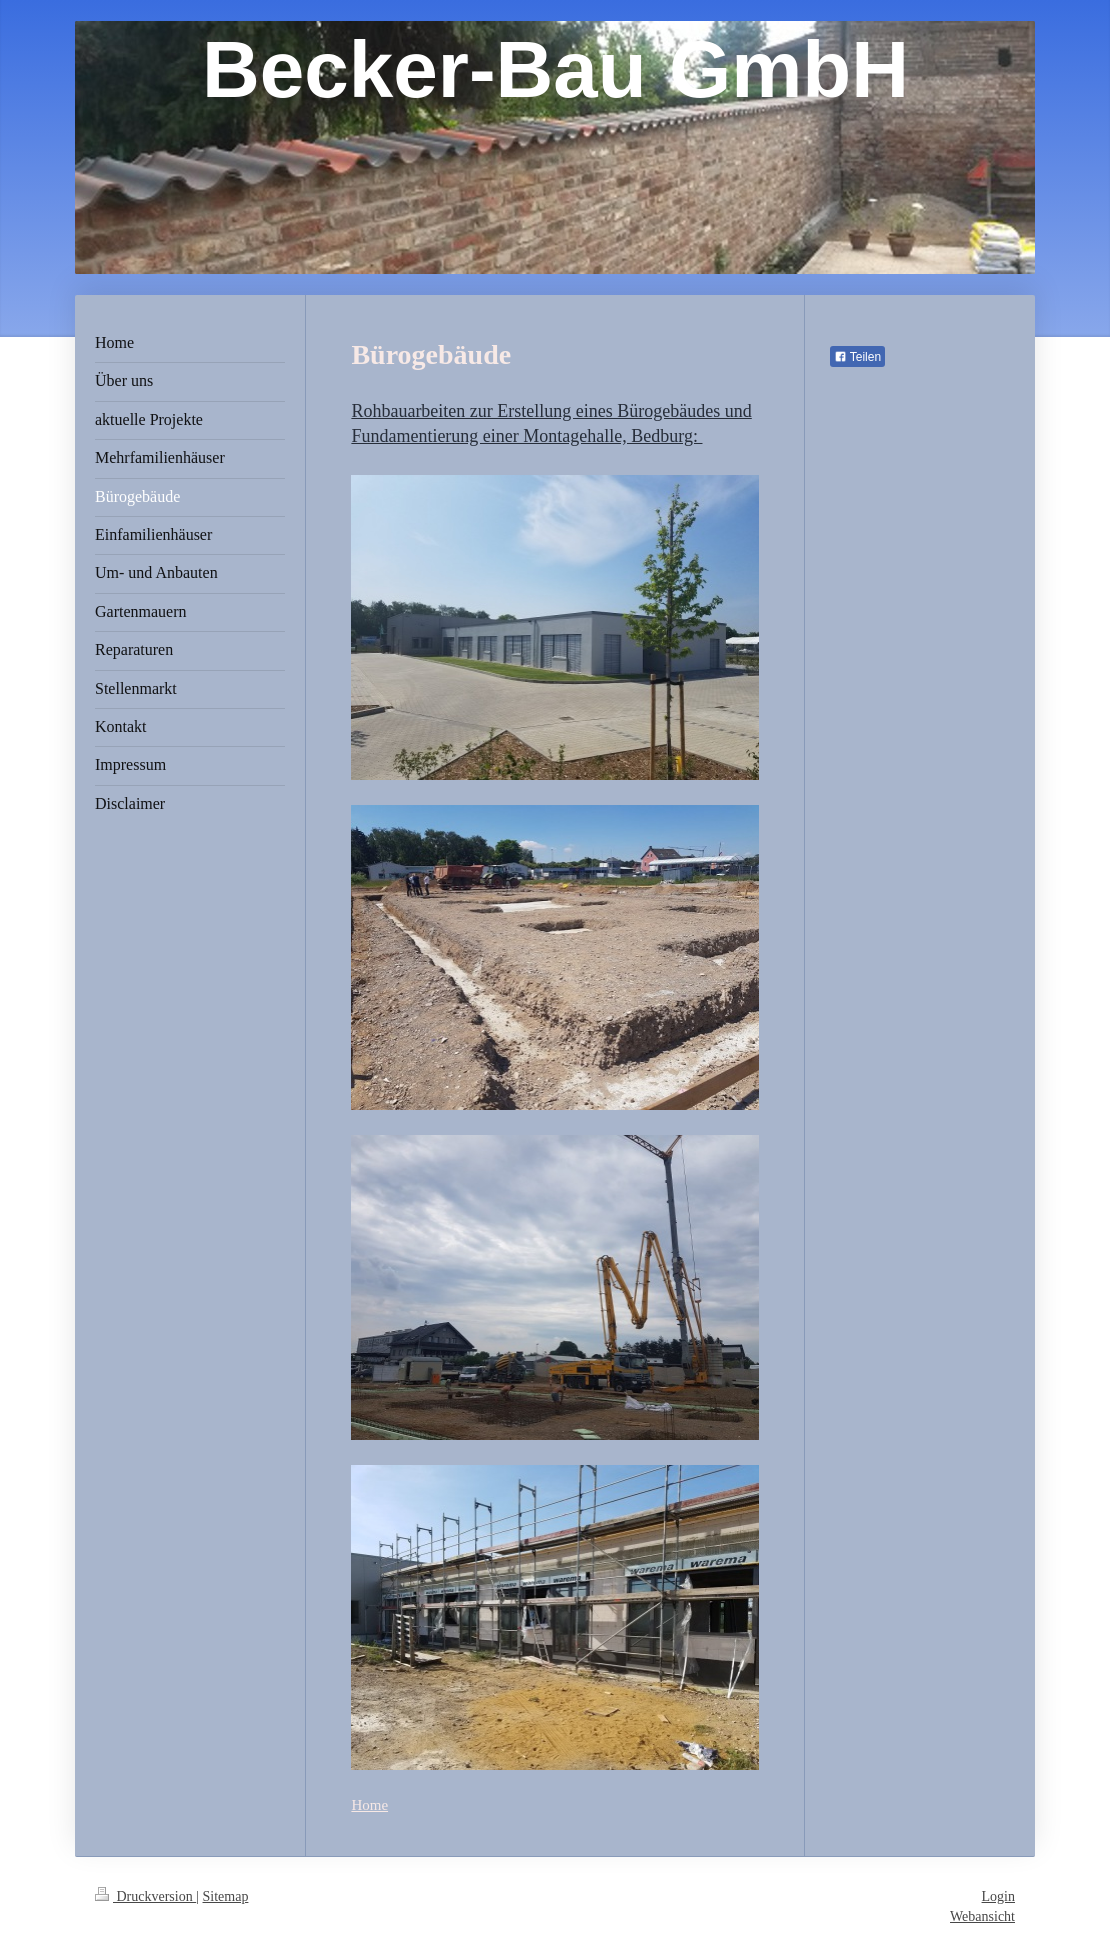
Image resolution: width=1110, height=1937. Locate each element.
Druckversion (145, 1896)
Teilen (857, 357)
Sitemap (226, 1896)
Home (369, 1805)
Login (998, 1896)
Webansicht (982, 1916)
